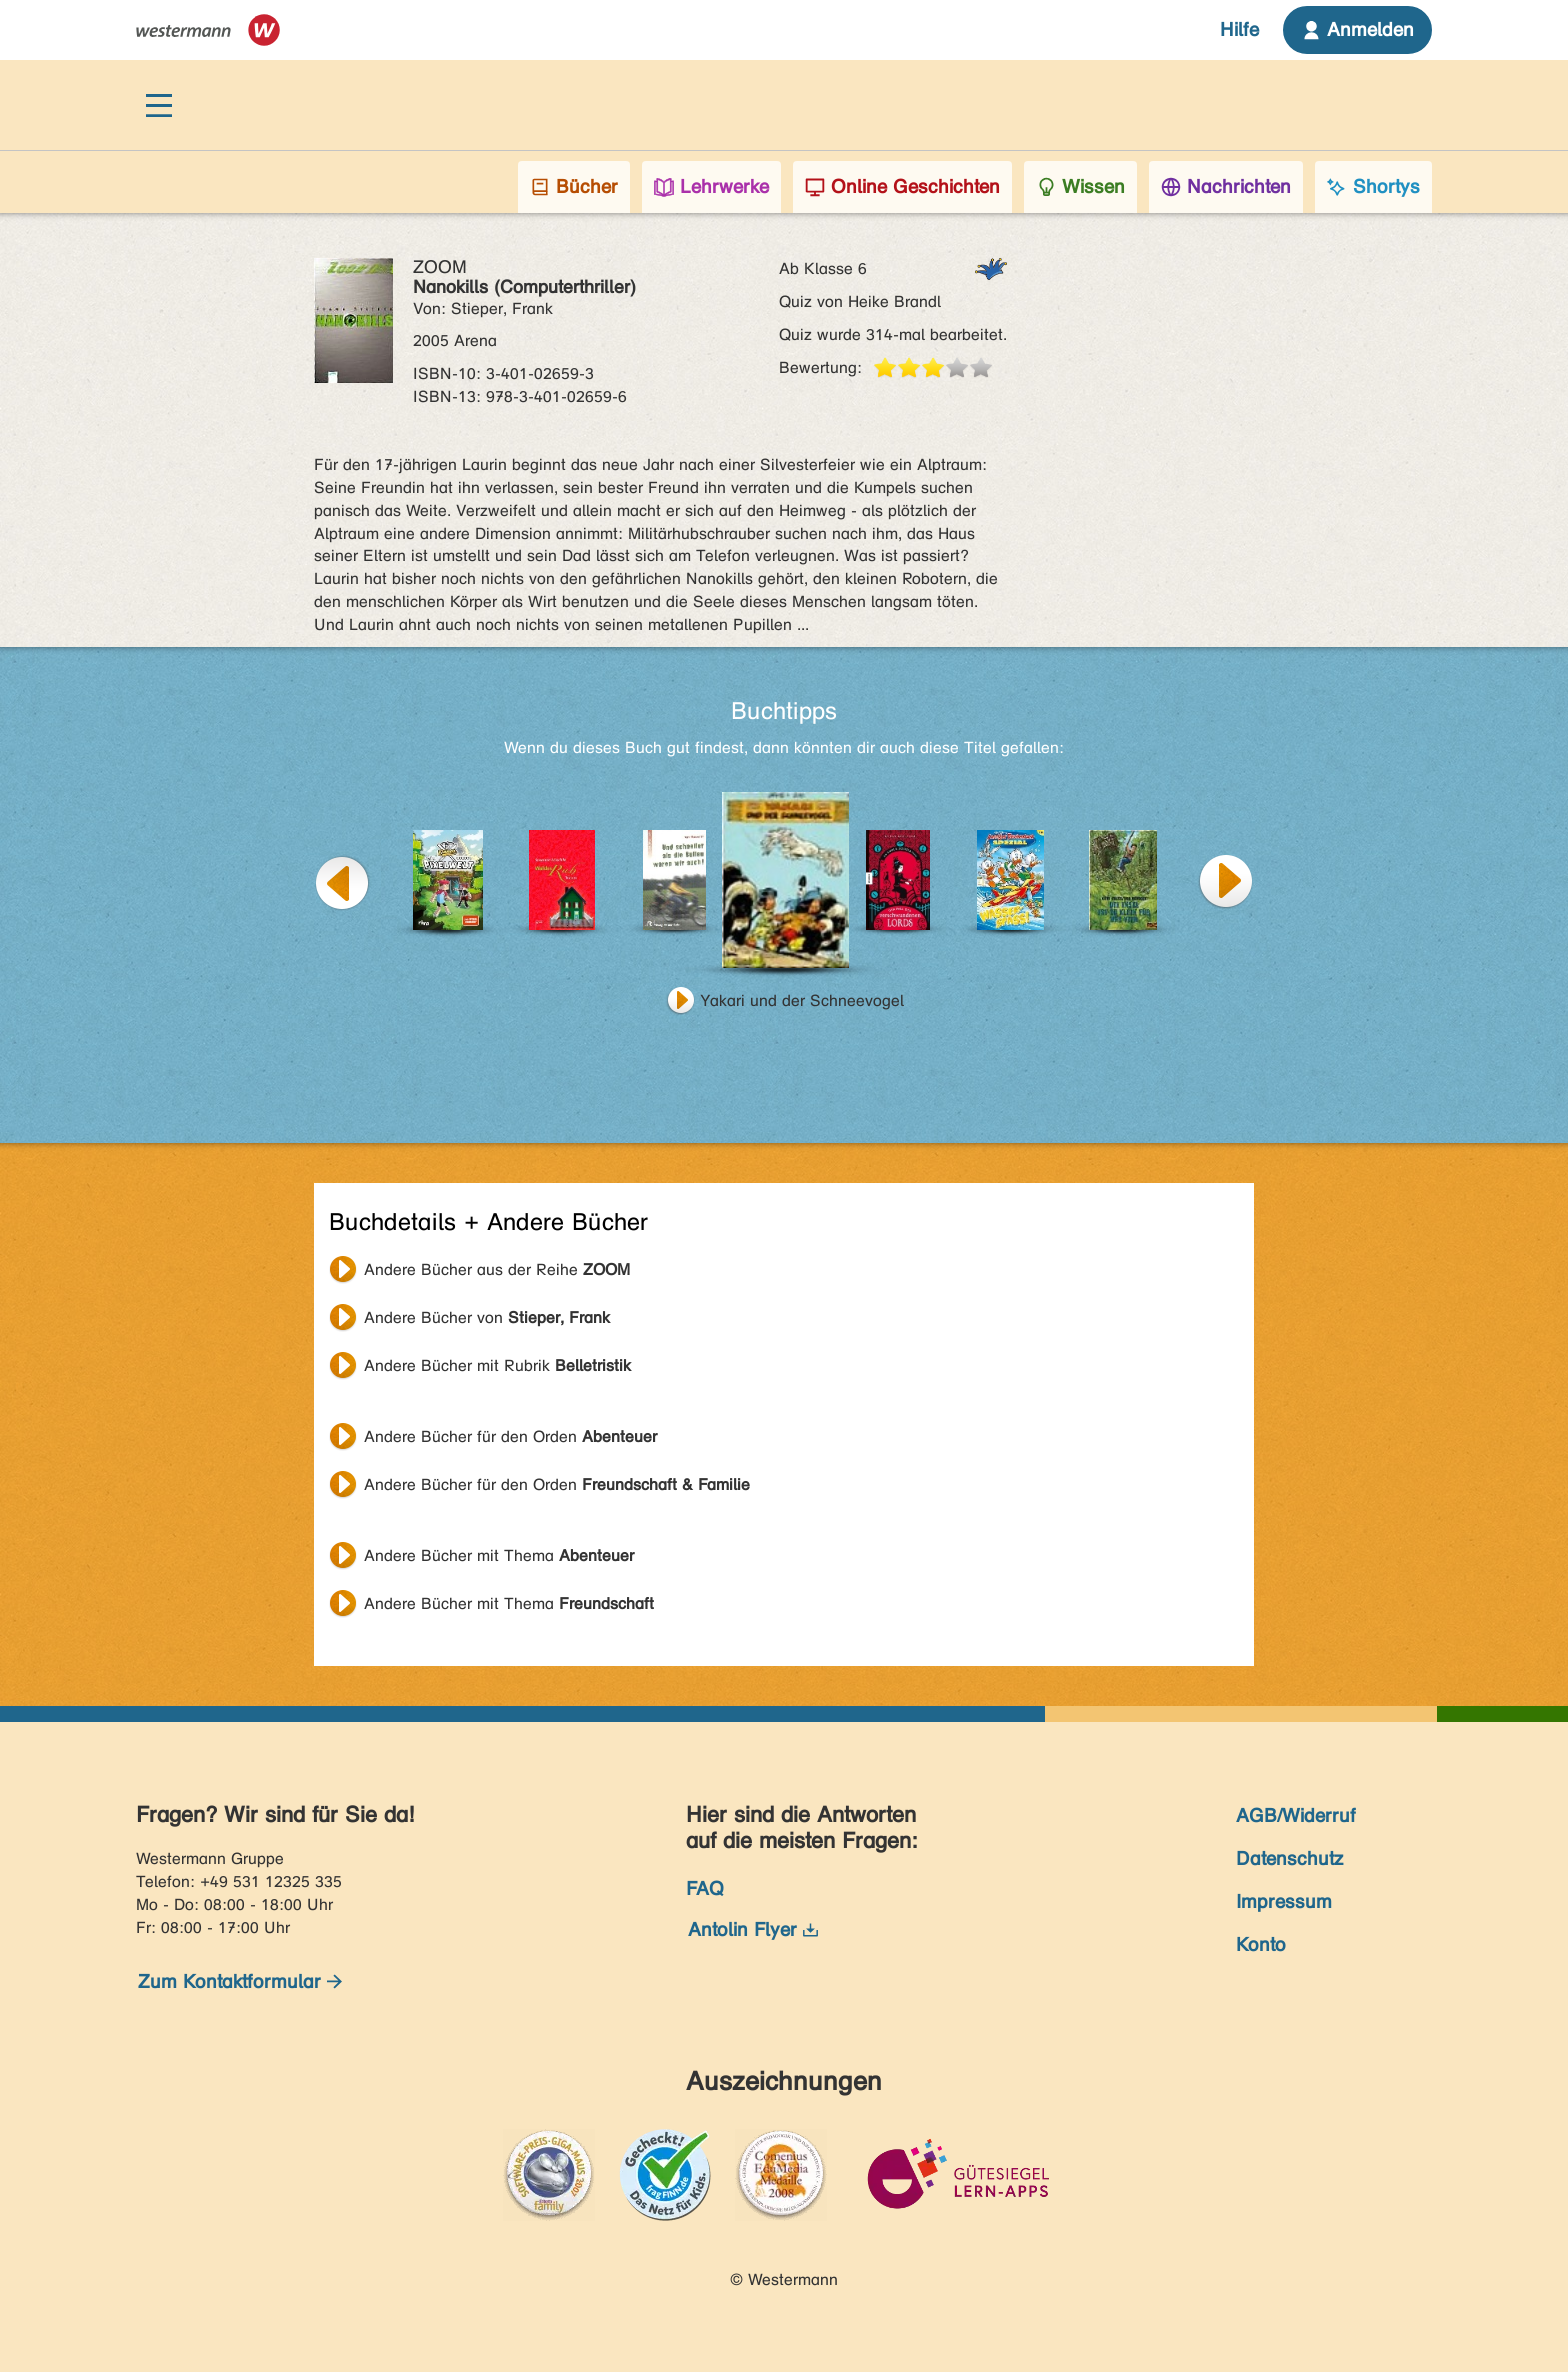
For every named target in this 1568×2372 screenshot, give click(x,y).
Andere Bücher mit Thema (499, 1555)
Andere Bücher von (487, 1317)
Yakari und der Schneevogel (802, 1000)
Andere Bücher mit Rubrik (497, 1365)
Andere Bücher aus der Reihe (497, 1269)
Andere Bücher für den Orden (510, 1436)
